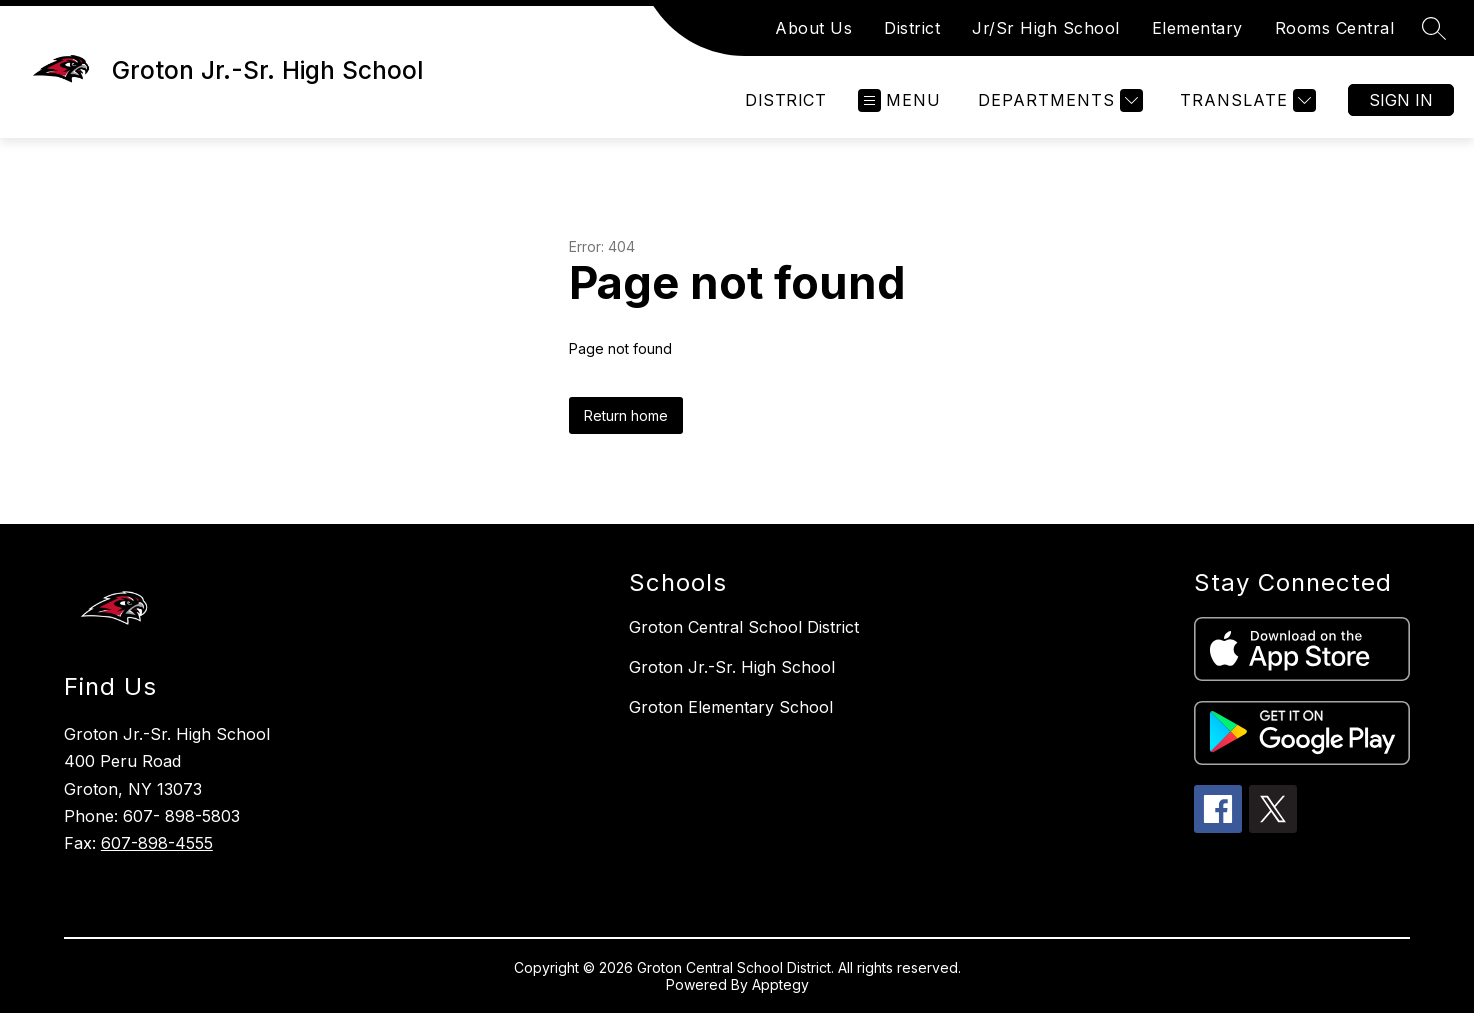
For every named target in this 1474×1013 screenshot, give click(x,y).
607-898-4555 (157, 843)
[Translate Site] (1245, 100)
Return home (626, 415)
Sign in (1401, 100)
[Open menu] (899, 100)
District (912, 28)
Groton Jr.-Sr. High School (732, 667)
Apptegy (780, 984)
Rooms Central (1335, 28)
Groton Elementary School (731, 707)
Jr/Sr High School (1046, 28)
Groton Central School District (744, 627)
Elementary (1197, 28)
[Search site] (1434, 28)
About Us (813, 28)
